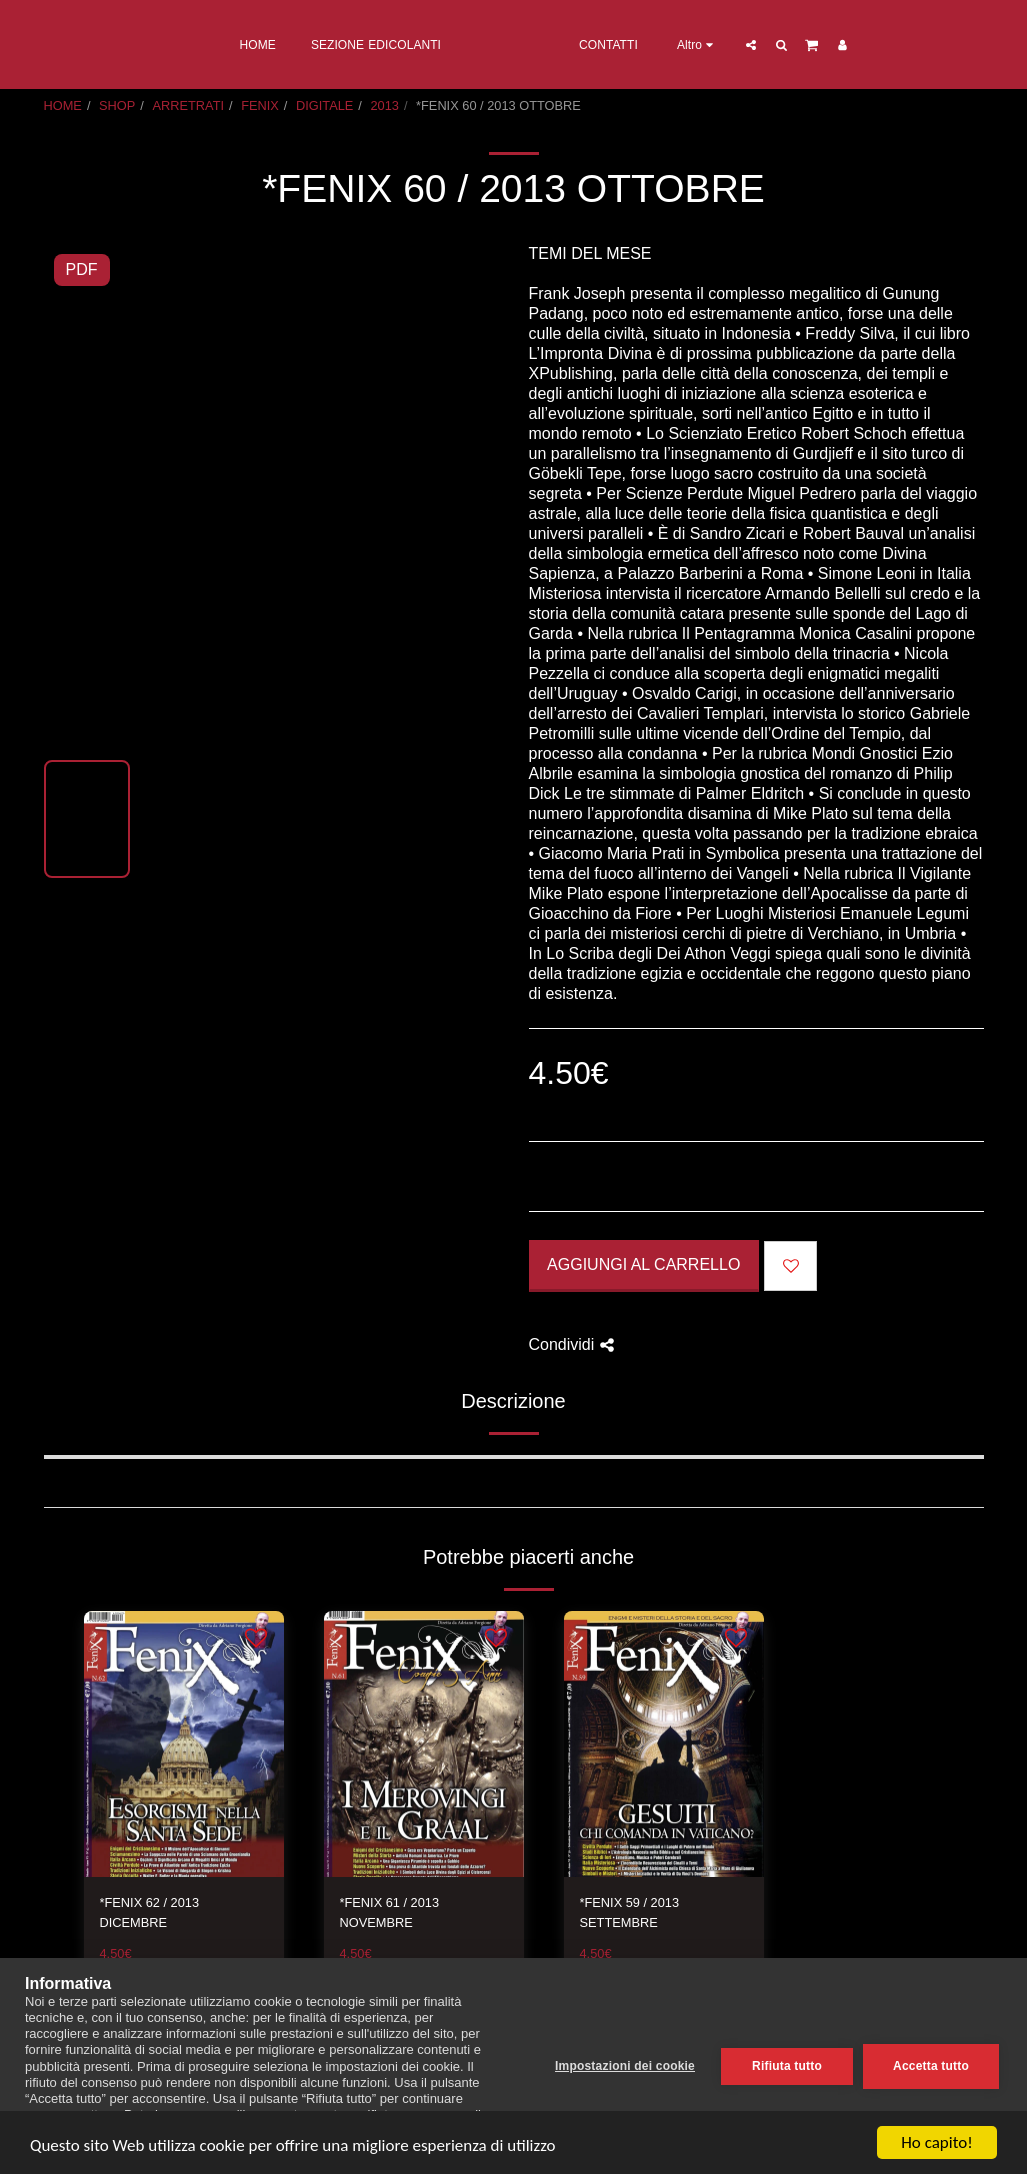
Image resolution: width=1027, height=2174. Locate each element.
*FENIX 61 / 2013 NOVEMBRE (390, 1912)
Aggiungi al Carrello (643, 1264)
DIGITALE (324, 105)
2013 (384, 105)
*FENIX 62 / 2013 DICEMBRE (150, 1912)
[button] (833, 44)
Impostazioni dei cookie (625, 2066)
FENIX (260, 105)
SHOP (117, 105)
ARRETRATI (188, 105)
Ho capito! (936, 2142)
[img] (184, 1744)
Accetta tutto (931, 2066)
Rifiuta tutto (787, 2066)
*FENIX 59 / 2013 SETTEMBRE (630, 1912)
